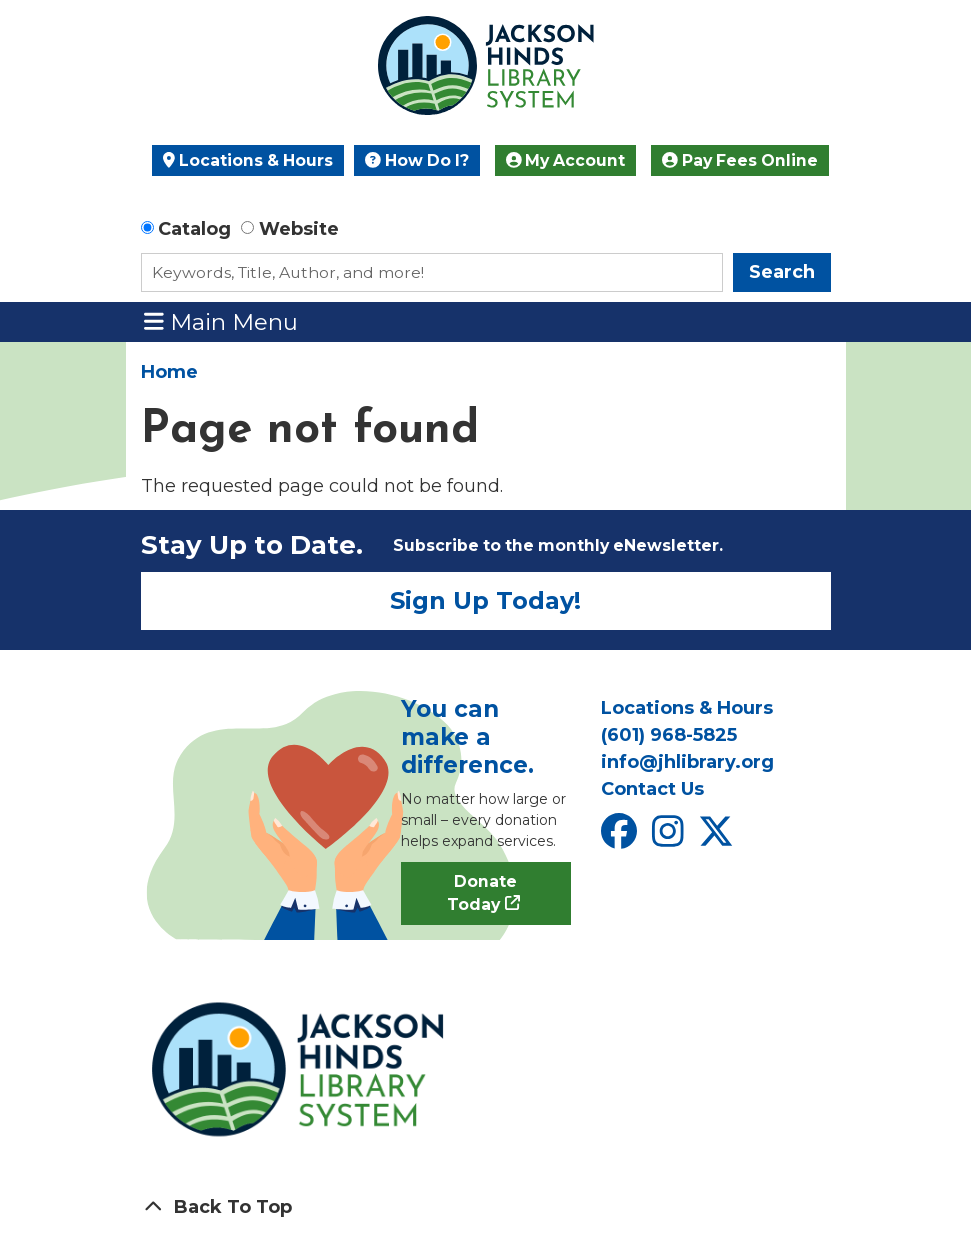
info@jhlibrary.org (687, 762)
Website (299, 229)
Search (782, 272)
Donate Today (482, 893)
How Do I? (417, 160)
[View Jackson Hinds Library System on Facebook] (621, 838)
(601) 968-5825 (669, 735)
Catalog (194, 229)
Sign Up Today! (485, 600)
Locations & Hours (248, 160)
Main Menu (221, 321)
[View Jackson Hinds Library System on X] (718, 838)
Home (169, 372)
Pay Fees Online (740, 160)
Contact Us (652, 789)
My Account (566, 160)
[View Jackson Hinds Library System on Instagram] (670, 838)
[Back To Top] (486, 1207)
